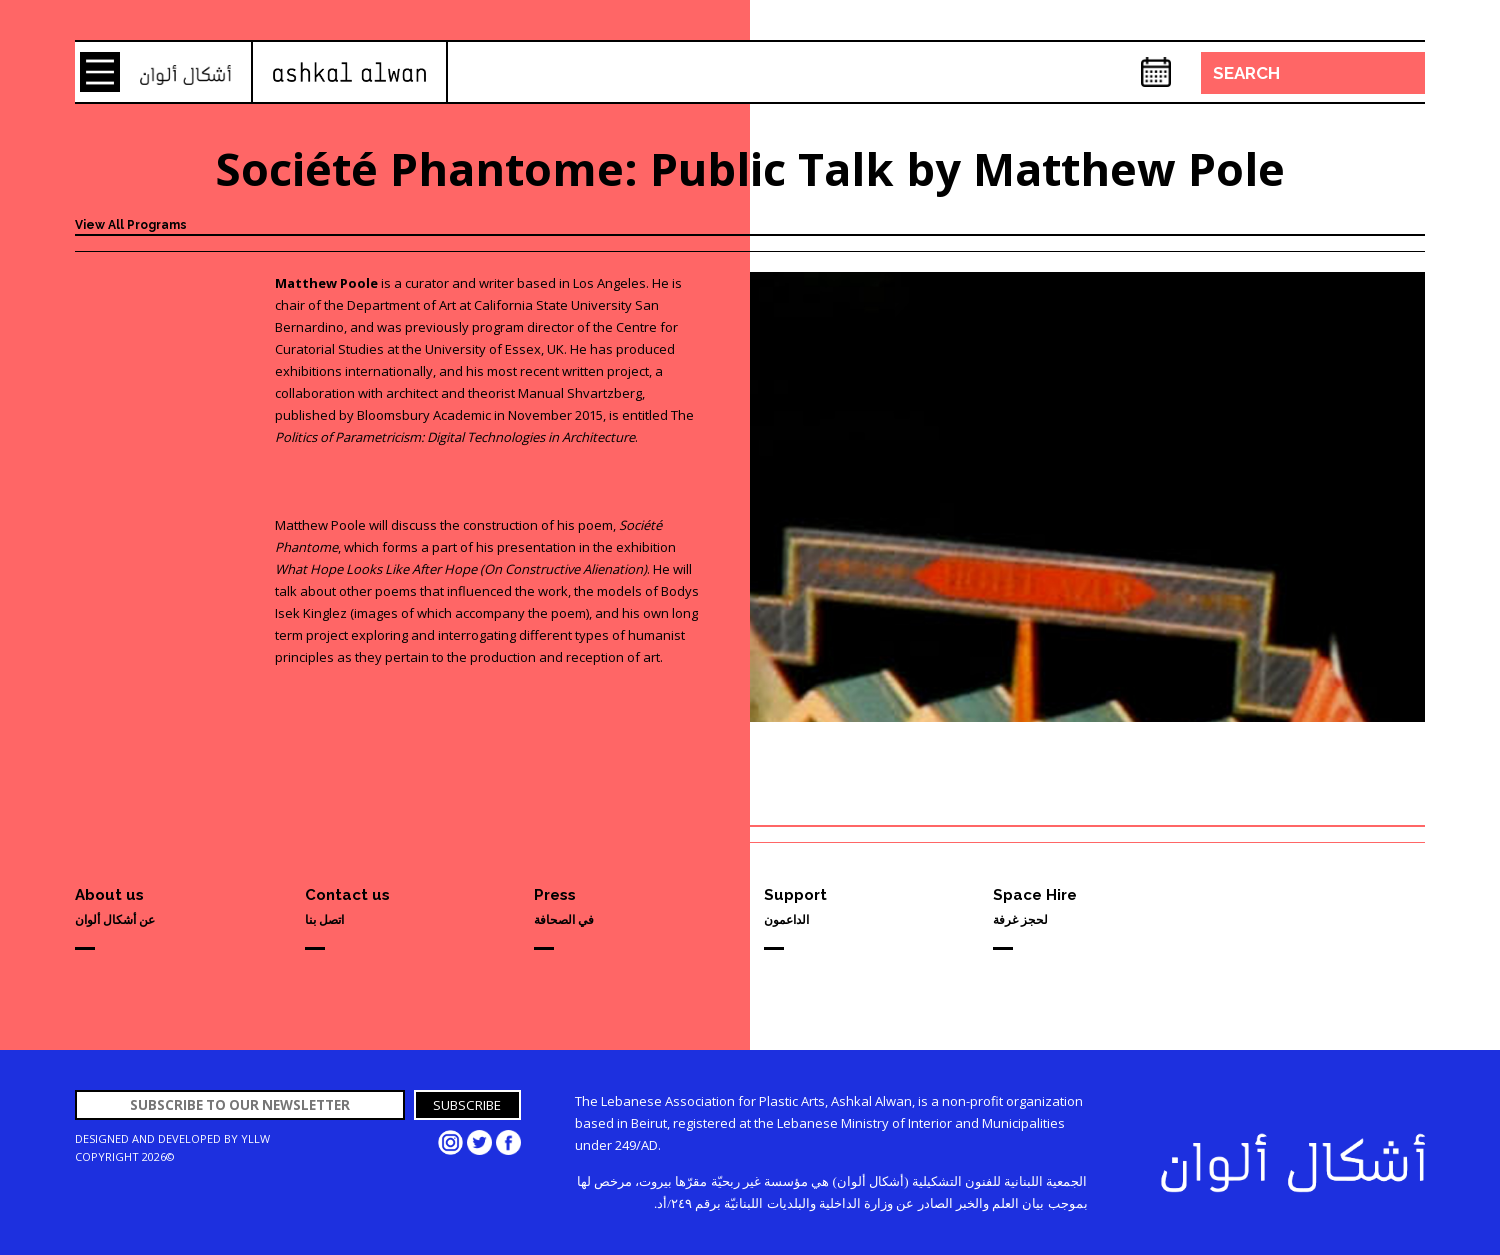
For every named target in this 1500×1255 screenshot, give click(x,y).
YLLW (255, 1138)
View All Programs (131, 225)
